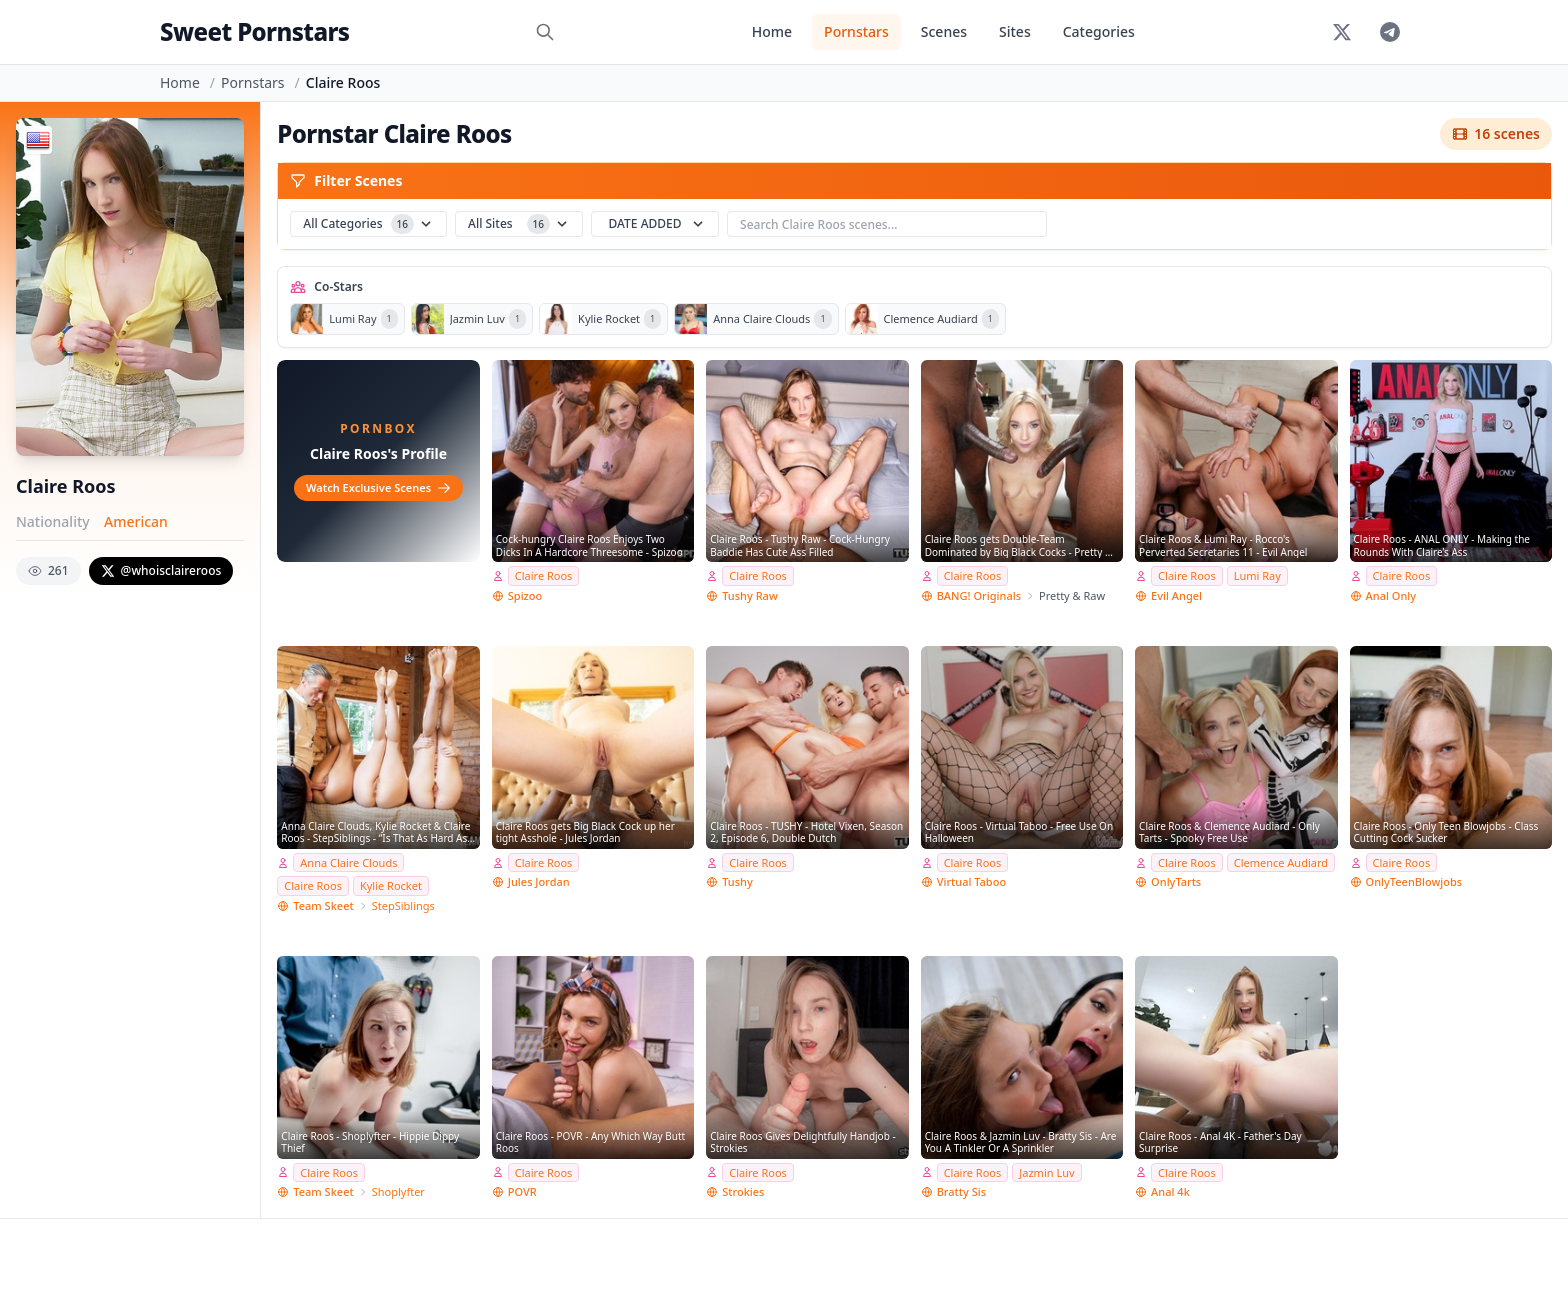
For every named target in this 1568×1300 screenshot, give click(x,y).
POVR (522, 1191)
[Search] (545, 32)
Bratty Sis (961, 1191)
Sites (1015, 31)
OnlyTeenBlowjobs (1414, 881)
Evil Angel (1176, 595)
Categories (1099, 31)
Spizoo (525, 595)
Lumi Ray (1257, 575)
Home (772, 31)
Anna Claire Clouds (348, 862)
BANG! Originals (979, 595)
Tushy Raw (750, 595)
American (136, 521)
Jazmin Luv (1046, 1172)
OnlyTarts (1176, 881)
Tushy (737, 881)
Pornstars (856, 31)
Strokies (743, 1191)
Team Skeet (323, 905)
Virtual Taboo (971, 881)
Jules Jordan (539, 881)
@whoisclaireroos (161, 570)
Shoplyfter (398, 1191)
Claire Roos (544, 575)
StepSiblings (403, 905)
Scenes (944, 31)
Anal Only (1391, 595)
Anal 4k (1170, 1191)
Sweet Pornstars (254, 31)
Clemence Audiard (1281, 862)
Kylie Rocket (391, 885)
